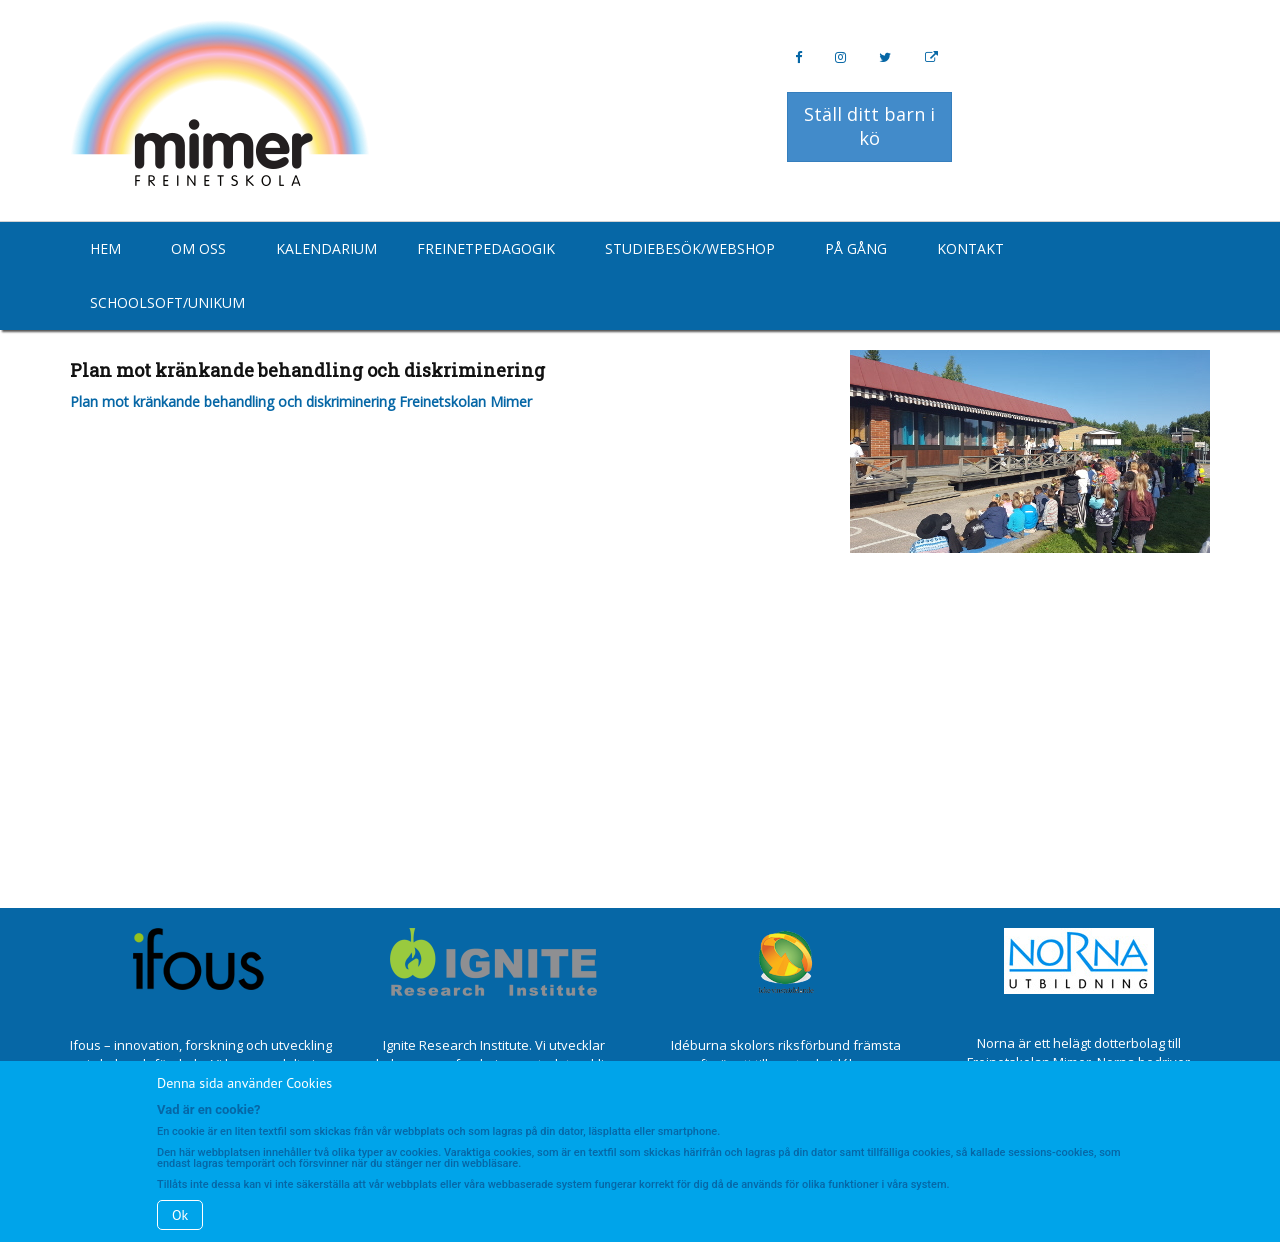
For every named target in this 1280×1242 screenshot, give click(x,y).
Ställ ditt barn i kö (869, 126)
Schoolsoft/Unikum (167, 302)
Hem (105, 248)
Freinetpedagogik (486, 248)
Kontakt (970, 248)
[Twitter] (885, 57)
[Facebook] (798, 57)
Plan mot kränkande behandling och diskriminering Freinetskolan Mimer (301, 401)
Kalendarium (326, 248)
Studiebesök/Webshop (690, 248)
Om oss (198, 248)
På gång (856, 248)
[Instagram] (840, 57)
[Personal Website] (931, 57)
